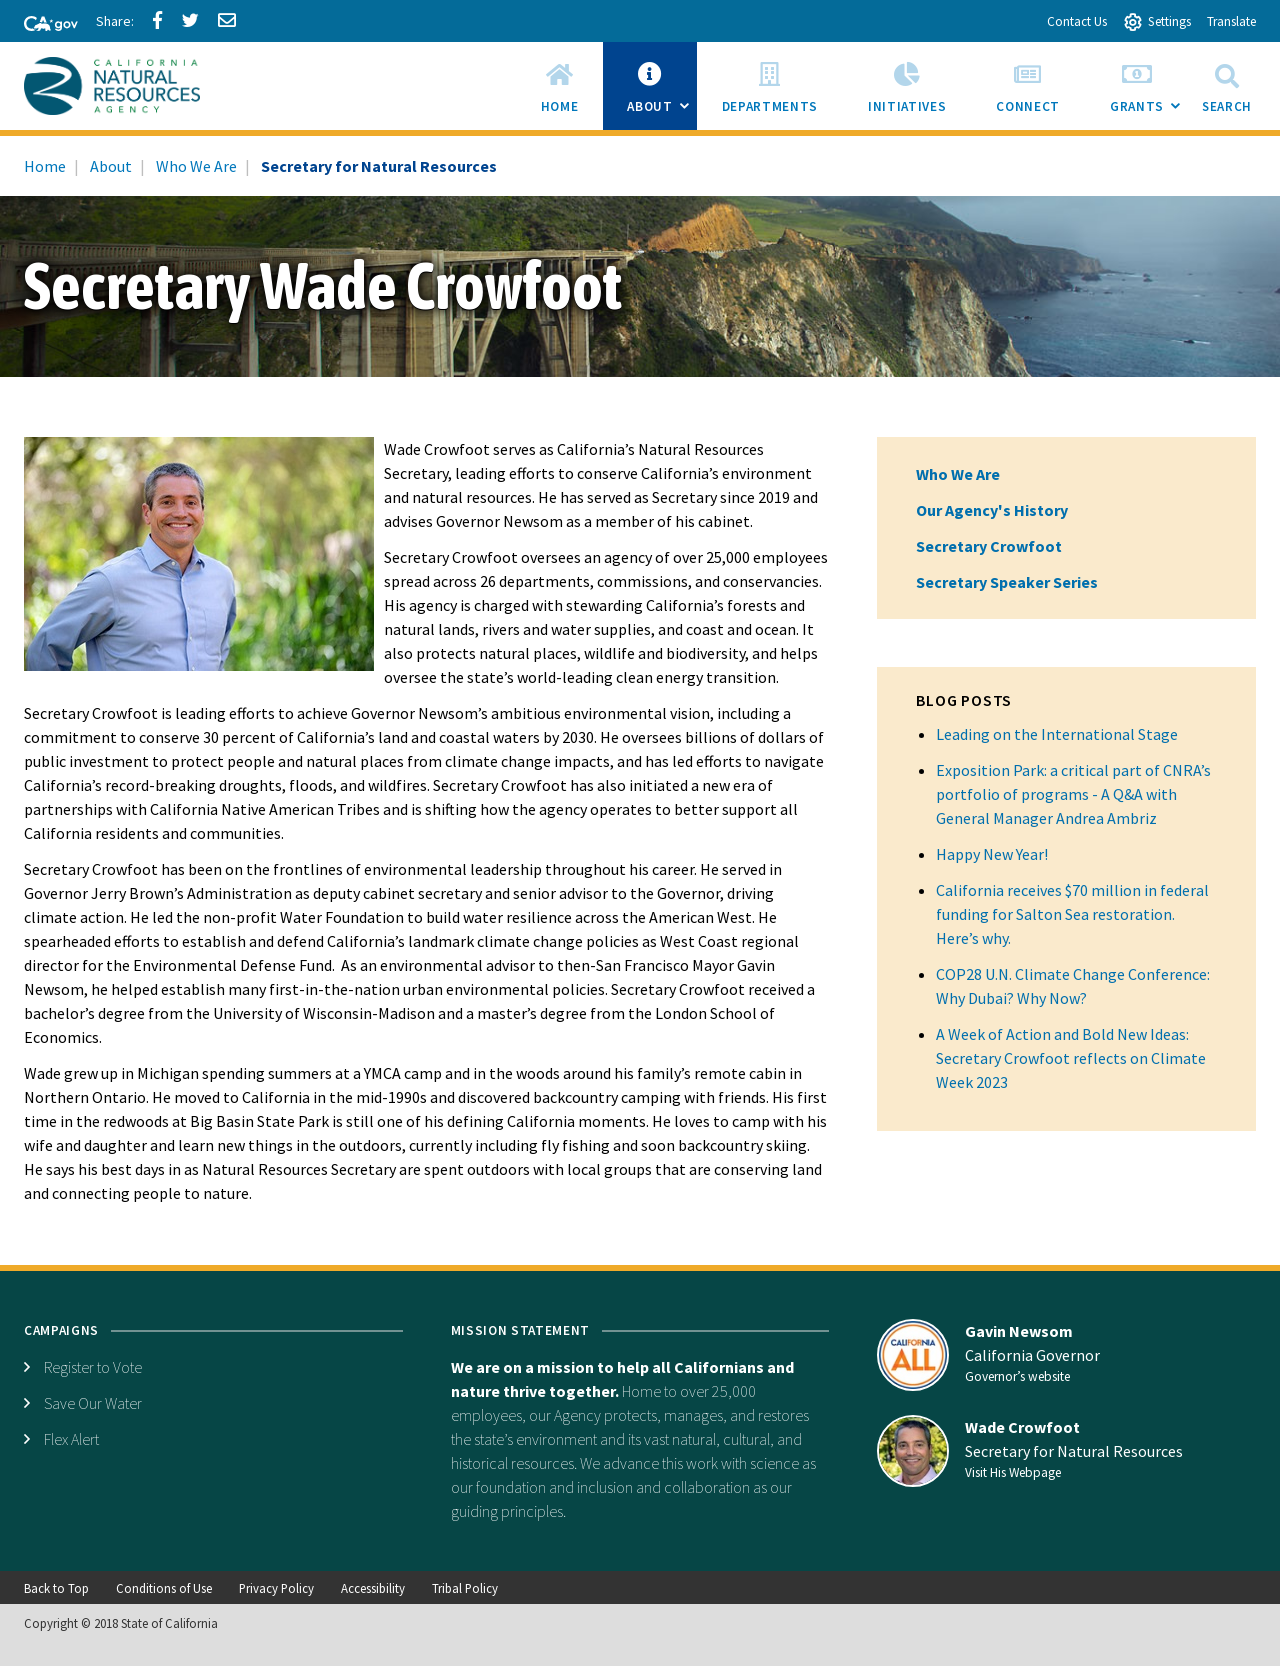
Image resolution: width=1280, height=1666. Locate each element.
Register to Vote (93, 1367)
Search (1227, 85)
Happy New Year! (992, 854)
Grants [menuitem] (1149, 92)
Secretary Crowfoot (989, 546)
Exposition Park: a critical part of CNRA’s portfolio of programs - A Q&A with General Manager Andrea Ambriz (1073, 794)
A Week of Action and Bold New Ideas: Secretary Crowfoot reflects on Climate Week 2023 (1071, 1058)
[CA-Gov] (42, 25)
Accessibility (373, 1588)
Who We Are (196, 166)
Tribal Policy (465, 1588)
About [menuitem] (661, 92)
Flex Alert (71, 1439)
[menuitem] (560, 86)
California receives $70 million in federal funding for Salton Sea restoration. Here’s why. (1072, 914)
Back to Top (56, 1588)
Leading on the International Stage (1057, 734)
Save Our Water (93, 1403)
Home (45, 166)
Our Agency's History (992, 510)
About (111, 166)
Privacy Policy (276, 1588)
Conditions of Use (164, 1588)
